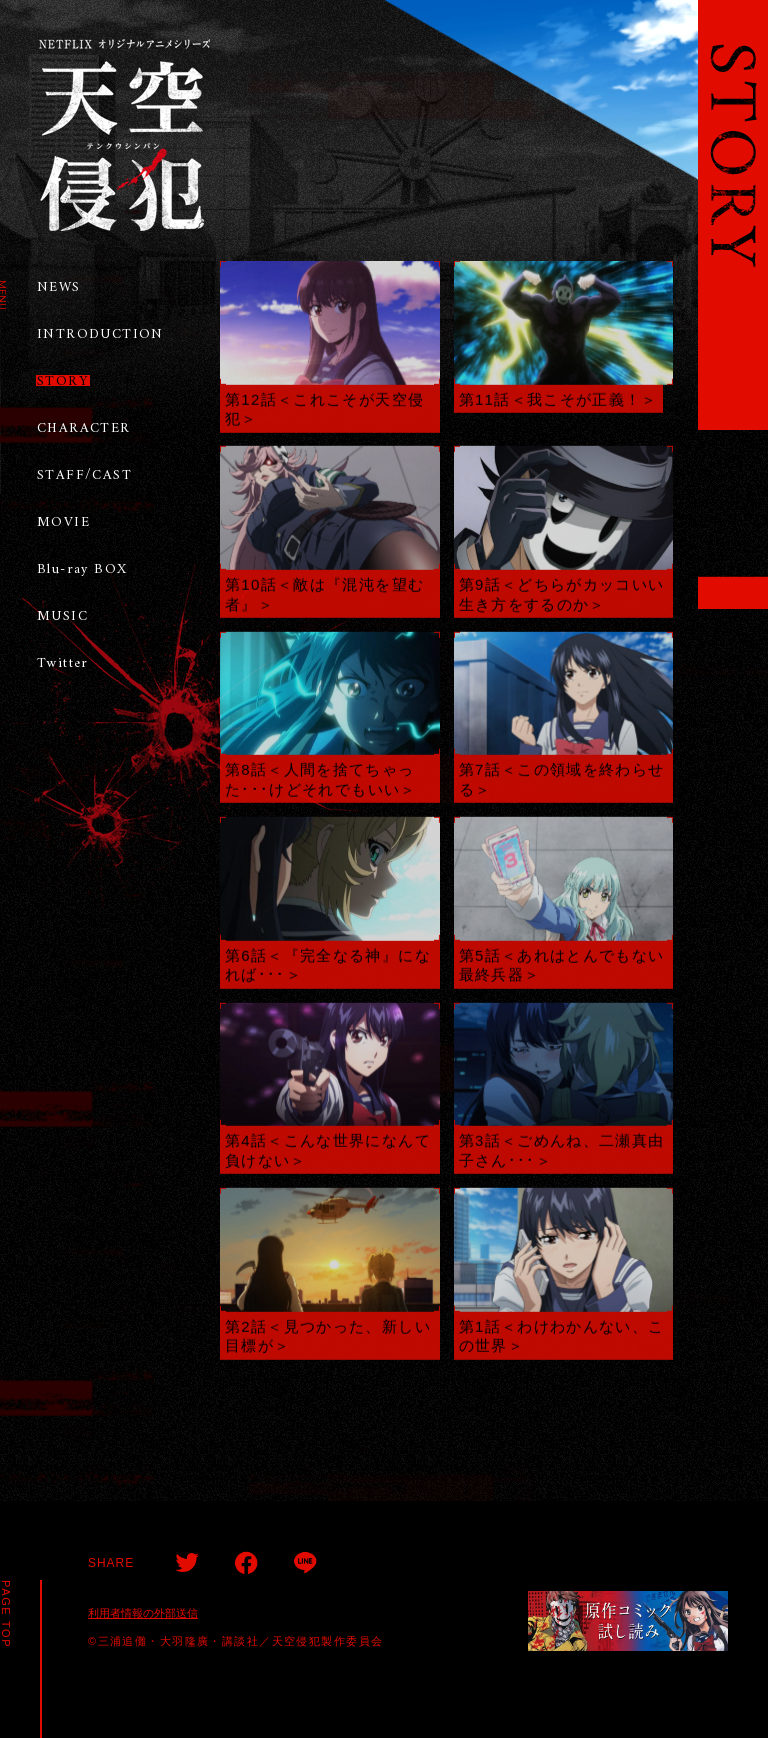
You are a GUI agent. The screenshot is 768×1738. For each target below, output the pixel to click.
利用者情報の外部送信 (143, 1613)
